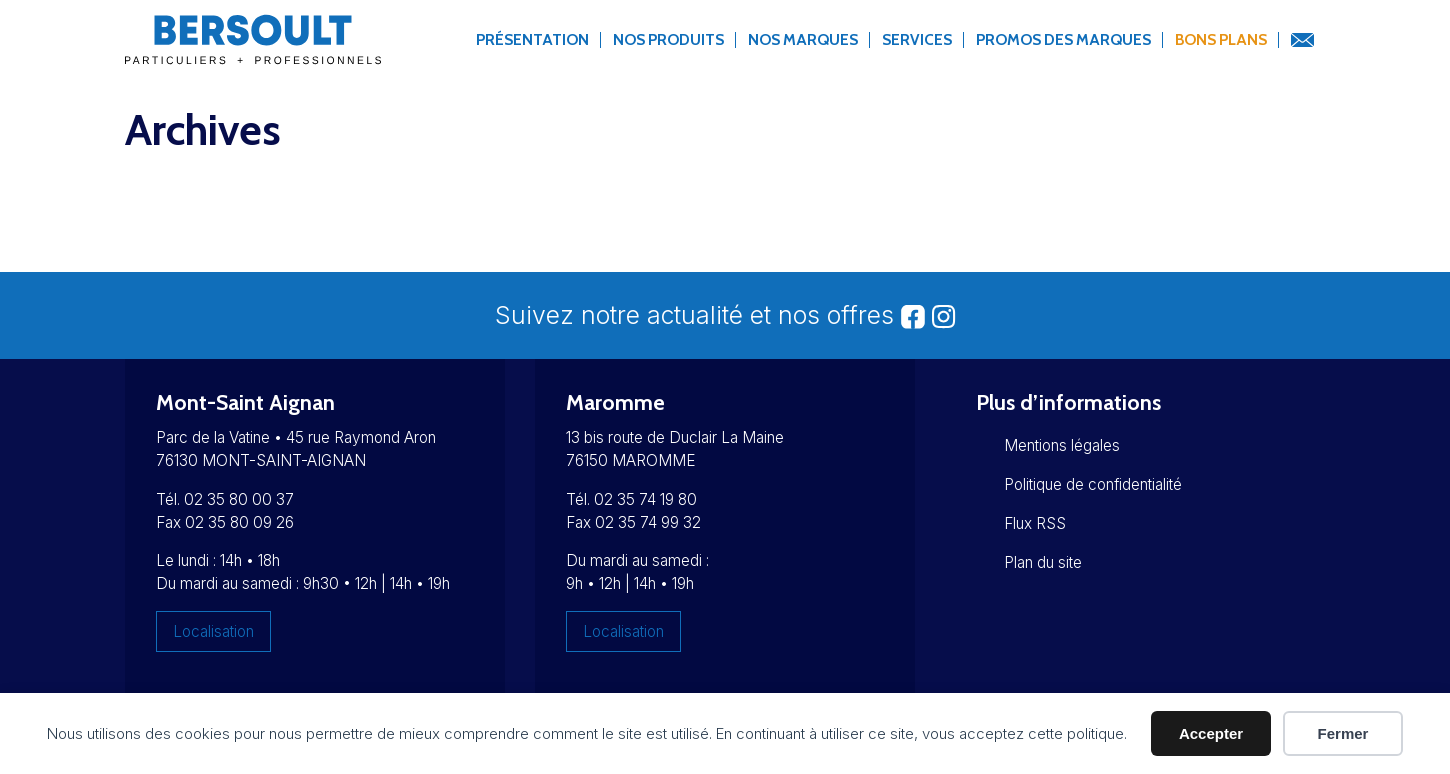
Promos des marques (1063, 39)
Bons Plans (1221, 39)
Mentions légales (1062, 445)
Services (917, 39)
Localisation (213, 631)
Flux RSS (1035, 523)
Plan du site (1043, 562)
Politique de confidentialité (1093, 484)
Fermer (1343, 733)
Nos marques (803, 39)
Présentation (532, 39)
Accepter (1211, 733)
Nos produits (668, 39)
